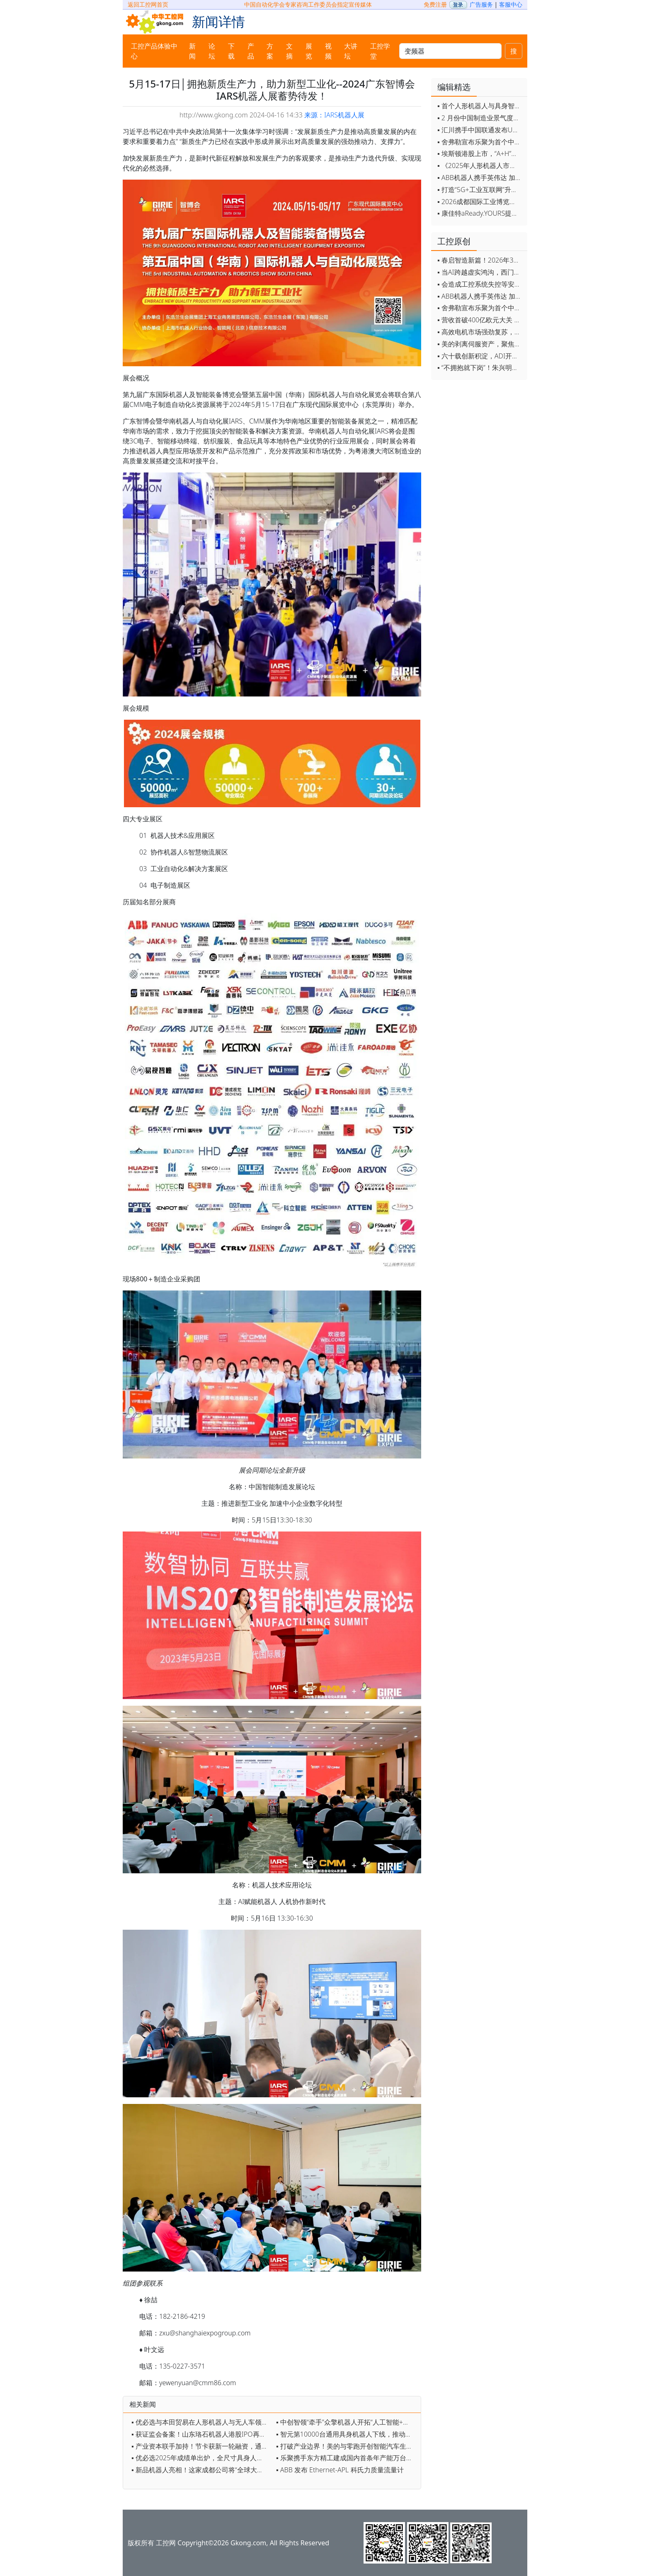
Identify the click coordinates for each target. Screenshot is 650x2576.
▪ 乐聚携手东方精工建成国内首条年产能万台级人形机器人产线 (346, 2457)
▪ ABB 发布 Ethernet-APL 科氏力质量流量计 (340, 2469)
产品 (250, 51)
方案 (270, 51)
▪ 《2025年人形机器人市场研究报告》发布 (480, 165)
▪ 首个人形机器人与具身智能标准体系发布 (480, 105)
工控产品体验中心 (154, 51)
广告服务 (481, 4)
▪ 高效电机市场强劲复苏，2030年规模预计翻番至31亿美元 (480, 331)
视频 (328, 51)
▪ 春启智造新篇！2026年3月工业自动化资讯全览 (480, 260)
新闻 (192, 51)
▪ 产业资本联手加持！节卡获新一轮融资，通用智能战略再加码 (201, 2446)
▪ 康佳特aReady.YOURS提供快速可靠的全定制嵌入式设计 (480, 213)
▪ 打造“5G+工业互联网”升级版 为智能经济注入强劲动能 (480, 189)
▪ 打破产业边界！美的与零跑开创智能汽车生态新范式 (346, 2446)
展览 (309, 51)
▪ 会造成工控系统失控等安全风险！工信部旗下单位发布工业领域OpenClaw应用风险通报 (480, 284)
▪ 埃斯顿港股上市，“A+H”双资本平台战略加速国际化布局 (480, 153)
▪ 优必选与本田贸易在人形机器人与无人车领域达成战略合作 (201, 2422)
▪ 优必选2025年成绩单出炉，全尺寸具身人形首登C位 (201, 2457)
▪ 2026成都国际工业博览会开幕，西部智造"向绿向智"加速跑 (480, 201)
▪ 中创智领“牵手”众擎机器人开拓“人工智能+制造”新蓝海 (346, 2422)
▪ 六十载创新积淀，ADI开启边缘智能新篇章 (480, 355)
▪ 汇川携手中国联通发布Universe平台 (480, 129)
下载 (231, 51)
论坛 (212, 51)
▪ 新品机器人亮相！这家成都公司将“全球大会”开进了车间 (201, 2469)
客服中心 (510, 4)
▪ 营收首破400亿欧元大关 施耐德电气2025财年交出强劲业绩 (480, 319)
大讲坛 (350, 51)
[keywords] (450, 51)
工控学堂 (380, 51)
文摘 (289, 51)
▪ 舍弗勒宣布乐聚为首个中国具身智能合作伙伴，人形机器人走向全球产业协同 (480, 141)
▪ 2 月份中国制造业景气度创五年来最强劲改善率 (480, 117)
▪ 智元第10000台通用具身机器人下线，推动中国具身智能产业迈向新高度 (346, 2434)
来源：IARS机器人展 (334, 114)
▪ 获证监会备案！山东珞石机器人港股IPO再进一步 (201, 2434)
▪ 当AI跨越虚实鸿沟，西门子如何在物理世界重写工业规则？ (480, 272)
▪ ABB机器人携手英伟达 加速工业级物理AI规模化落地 (480, 177)
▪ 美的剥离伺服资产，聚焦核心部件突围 (480, 343)
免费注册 (435, 4)
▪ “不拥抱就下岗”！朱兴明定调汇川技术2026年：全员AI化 (480, 367)
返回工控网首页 (148, 4)
